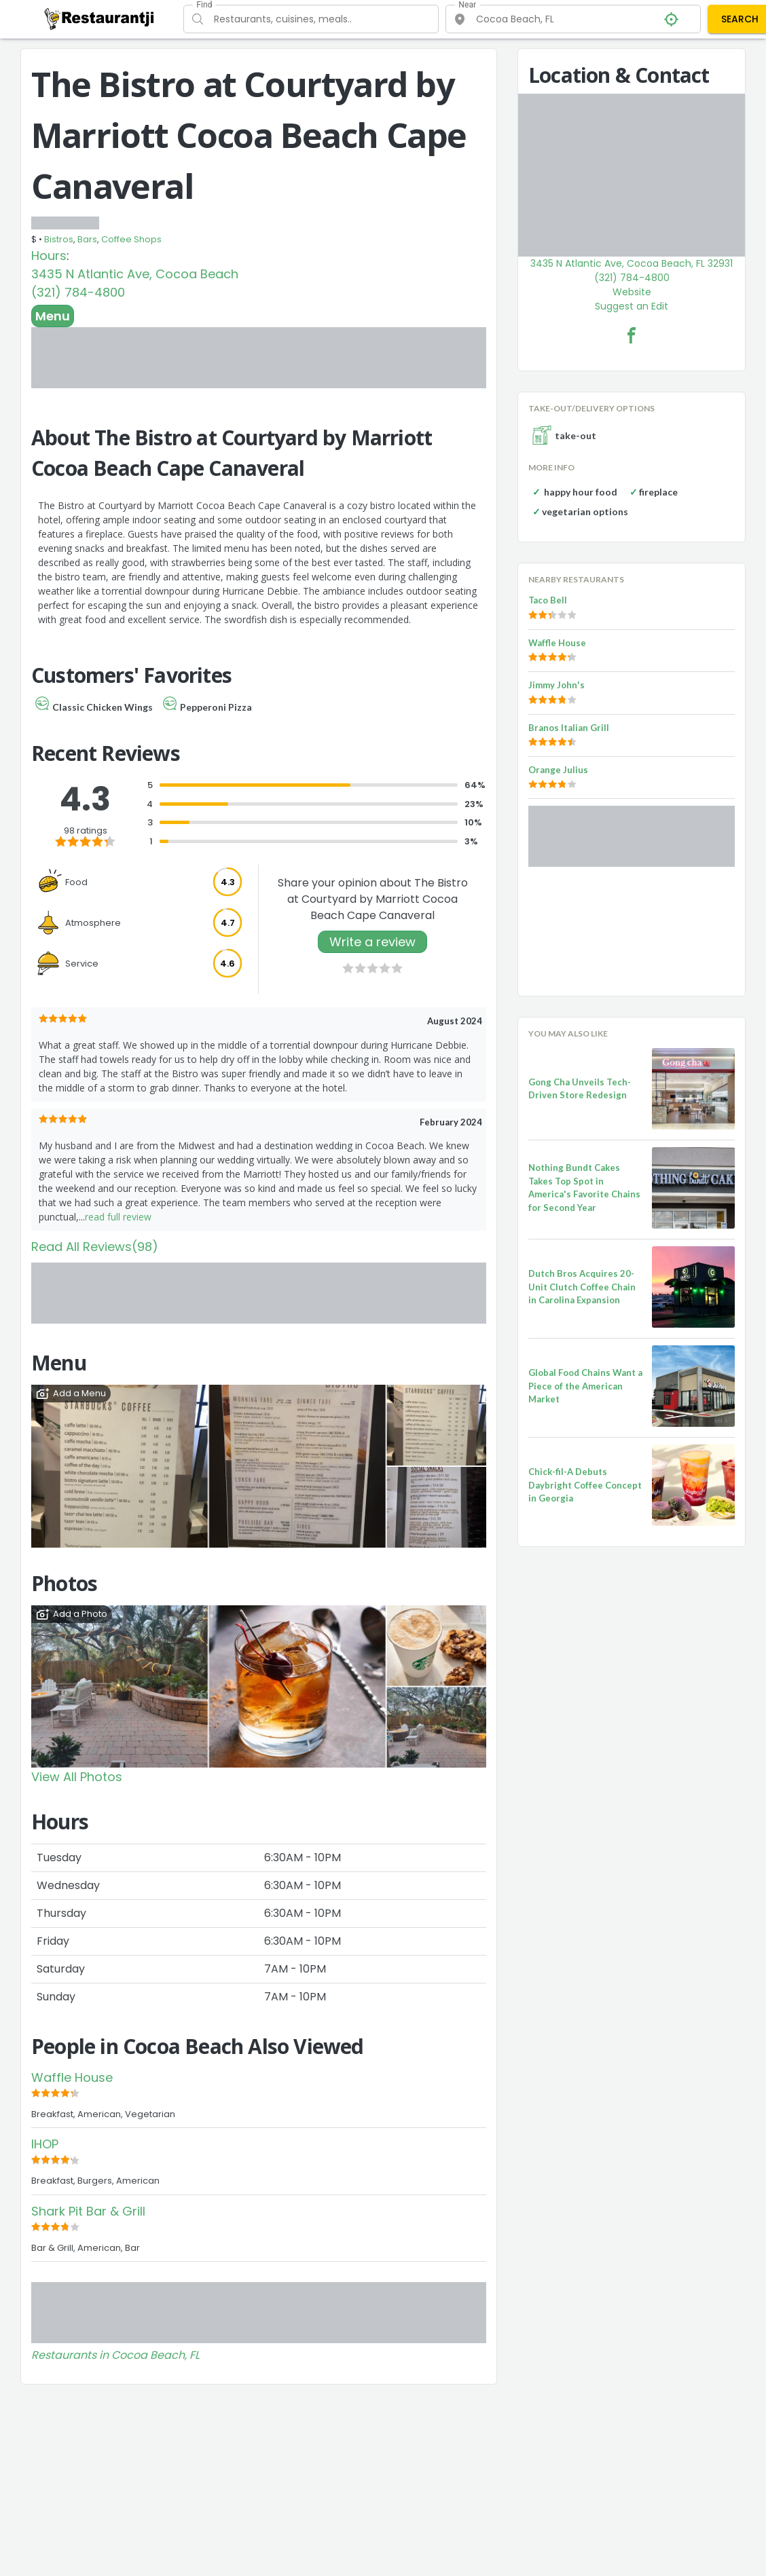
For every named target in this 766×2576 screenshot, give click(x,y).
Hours (49, 255)
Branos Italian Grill (568, 727)
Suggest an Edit (631, 306)
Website (632, 292)
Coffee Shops (131, 239)
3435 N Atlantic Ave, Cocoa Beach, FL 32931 (631, 263)
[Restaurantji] (99, 18)
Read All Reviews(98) (94, 1246)
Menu (52, 315)
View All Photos (76, 1776)
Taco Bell (547, 600)
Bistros (58, 239)
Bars (87, 239)
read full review (118, 1216)
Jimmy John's (556, 684)
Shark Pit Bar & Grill (88, 2211)
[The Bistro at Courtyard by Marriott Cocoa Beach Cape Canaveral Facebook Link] (631, 335)
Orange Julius (558, 769)
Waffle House (72, 2077)
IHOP (44, 2143)
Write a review (372, 941)
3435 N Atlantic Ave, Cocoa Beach (134, 273)
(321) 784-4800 (78, 292)
